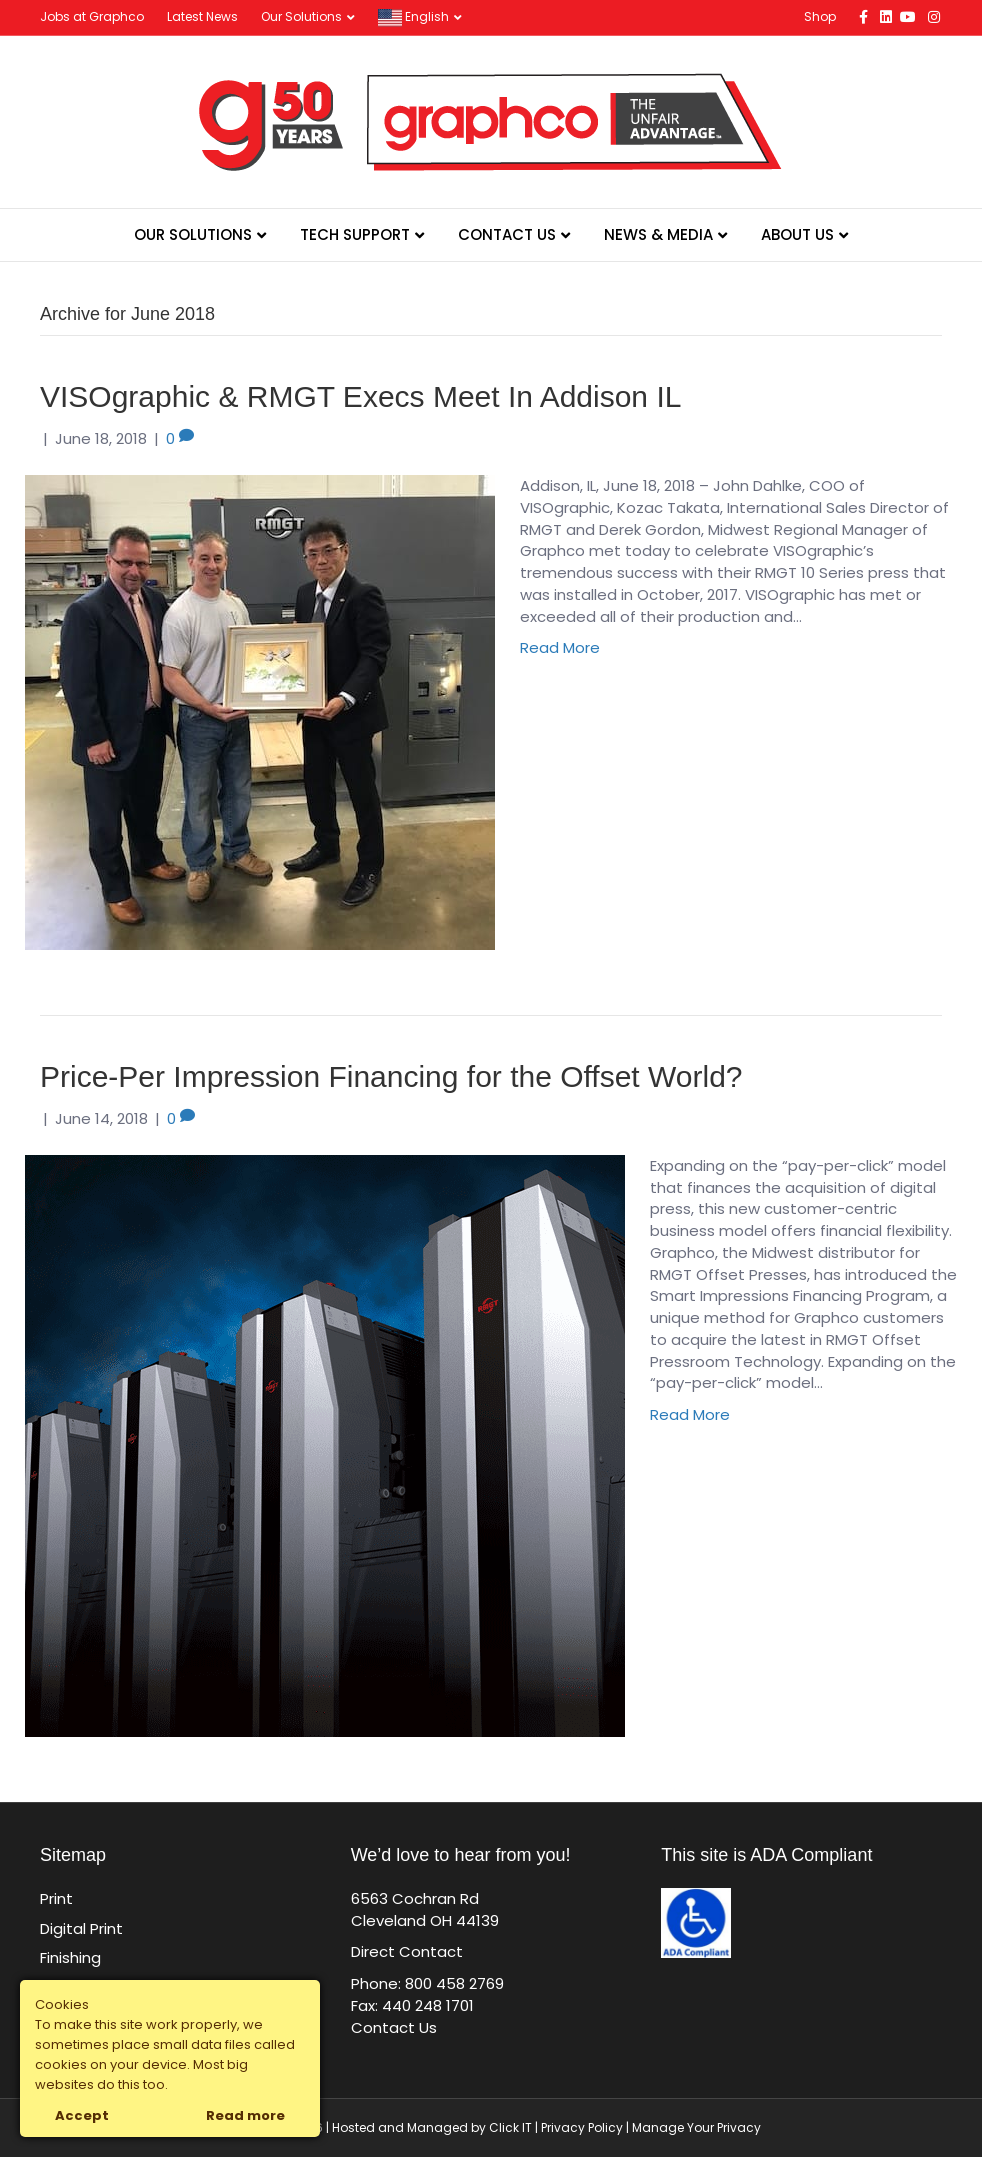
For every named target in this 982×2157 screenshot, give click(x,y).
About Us (797, 234)
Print (56, 1898)
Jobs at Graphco (92, 16)
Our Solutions (301, 16)
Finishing (70, 1957)
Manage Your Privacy (696, 2127)
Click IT (512, 2127)
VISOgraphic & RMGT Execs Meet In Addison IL (360, 396)
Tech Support (355, 234)
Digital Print (81, 1928)
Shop (820, 16)
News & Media (658, 234)
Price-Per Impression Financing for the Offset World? (391, 1076)
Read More (560, 647)
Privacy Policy (582, 2127)
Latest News (202, 16)
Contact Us (507, 234)
